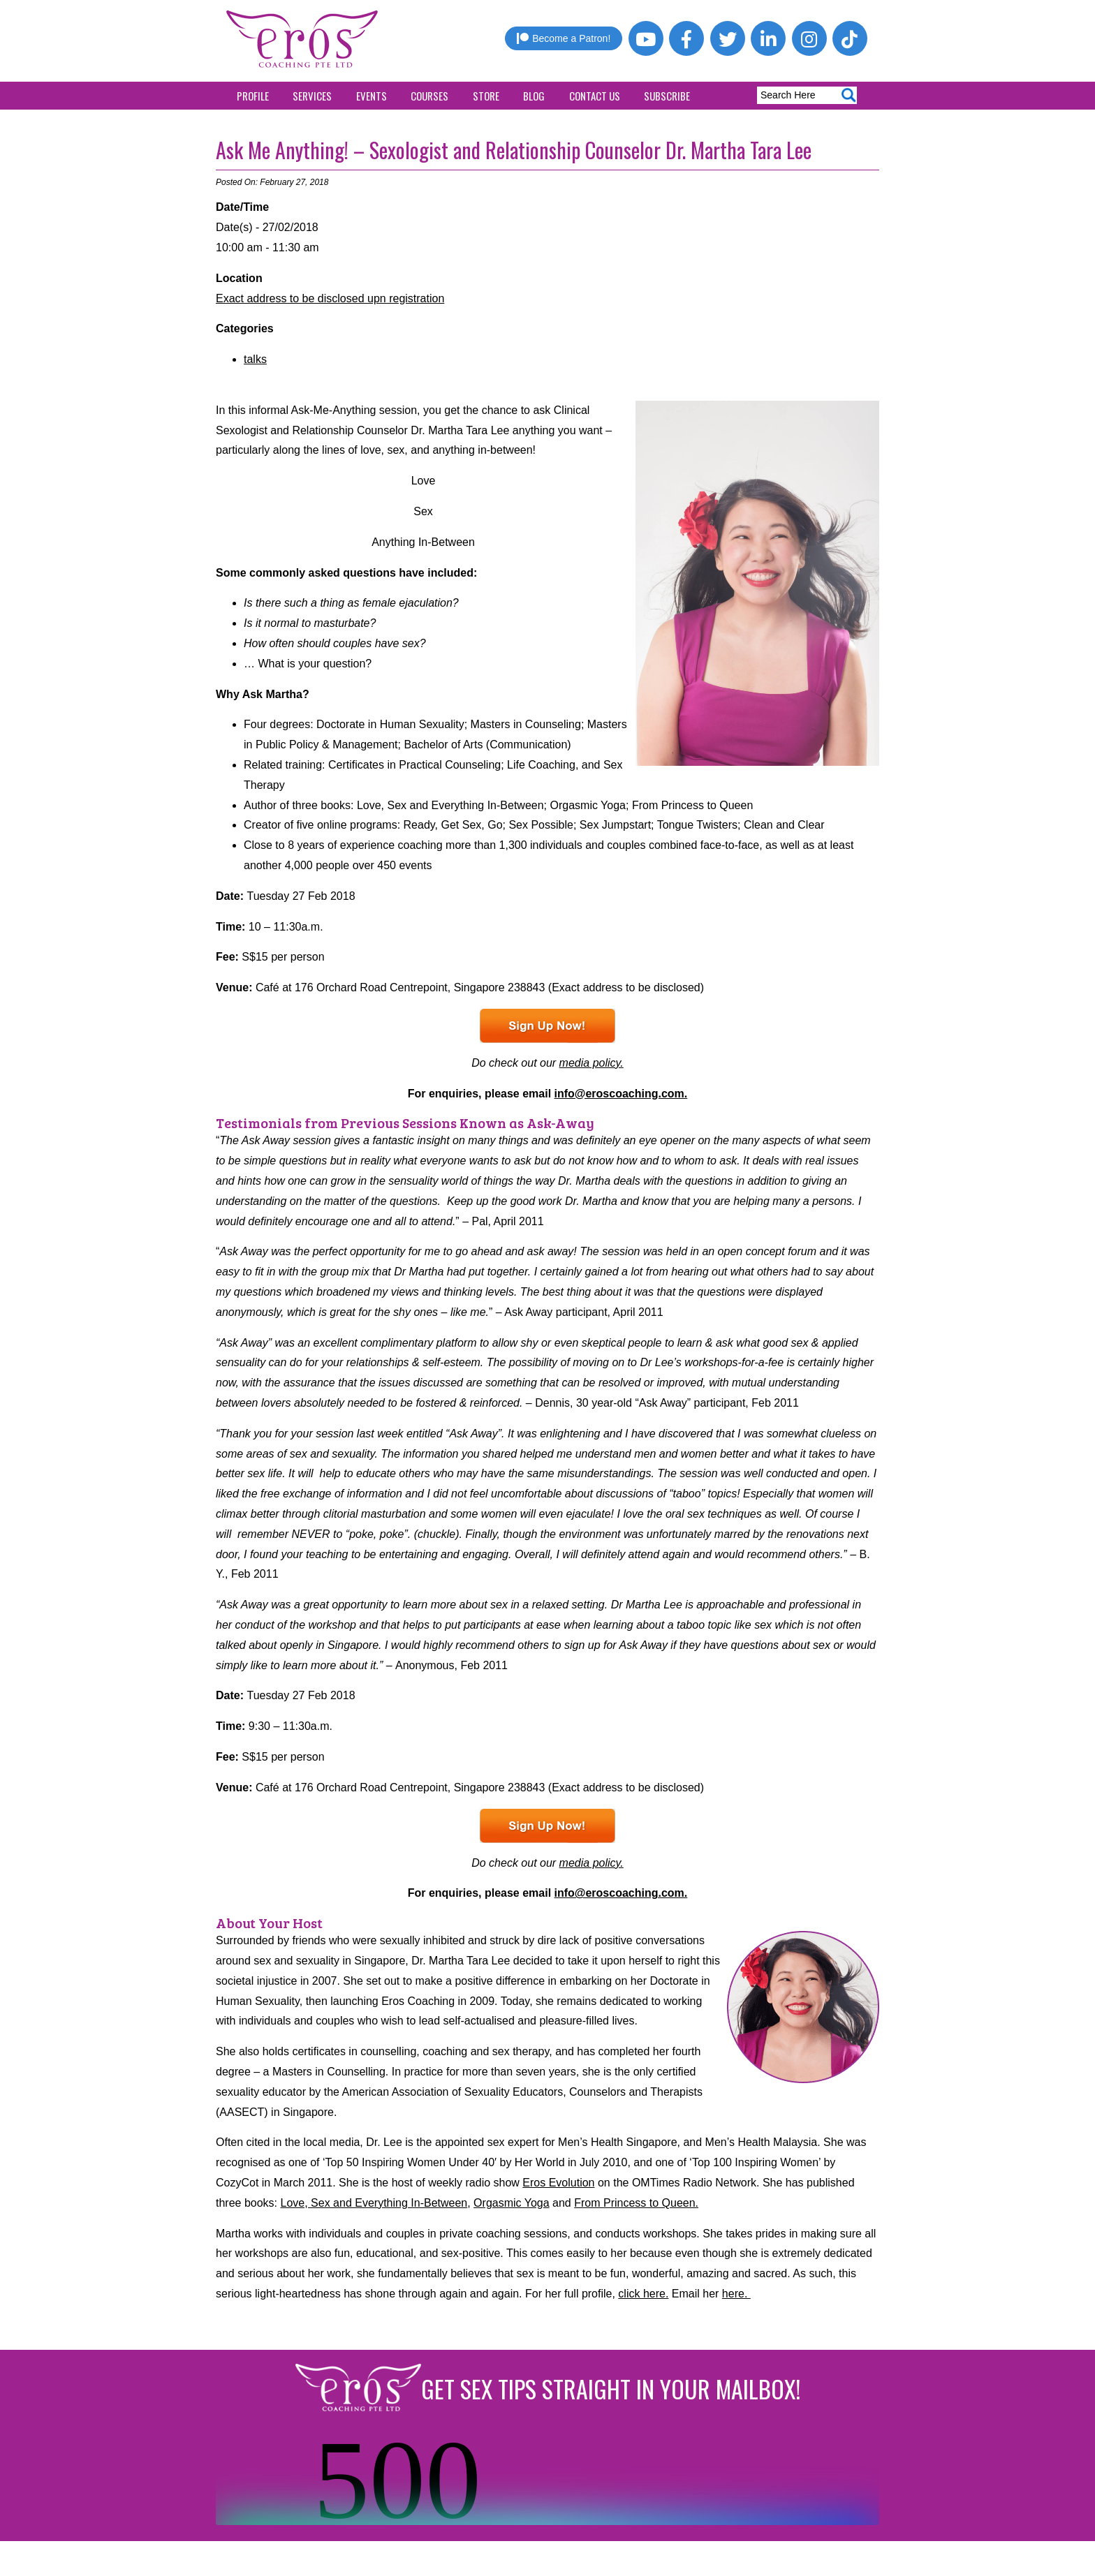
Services (312, 95)
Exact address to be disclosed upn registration (330, 298)
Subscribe (667, 95)
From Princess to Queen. (636, 2203)
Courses (429, 95)
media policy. (591, 1063)
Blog (534, 95)
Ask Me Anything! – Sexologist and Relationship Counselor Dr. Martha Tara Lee (513, 149)
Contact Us (594, 95)
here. (736, 2294)
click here (642, 2294)
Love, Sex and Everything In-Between (374, 2203)
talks (255, 359)
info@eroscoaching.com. (621, 1094)
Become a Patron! (563, 38)
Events (371, 95)
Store (486, 95)
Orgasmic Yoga (511, 2203)
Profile (253, 95)
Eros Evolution (558, 2183)
